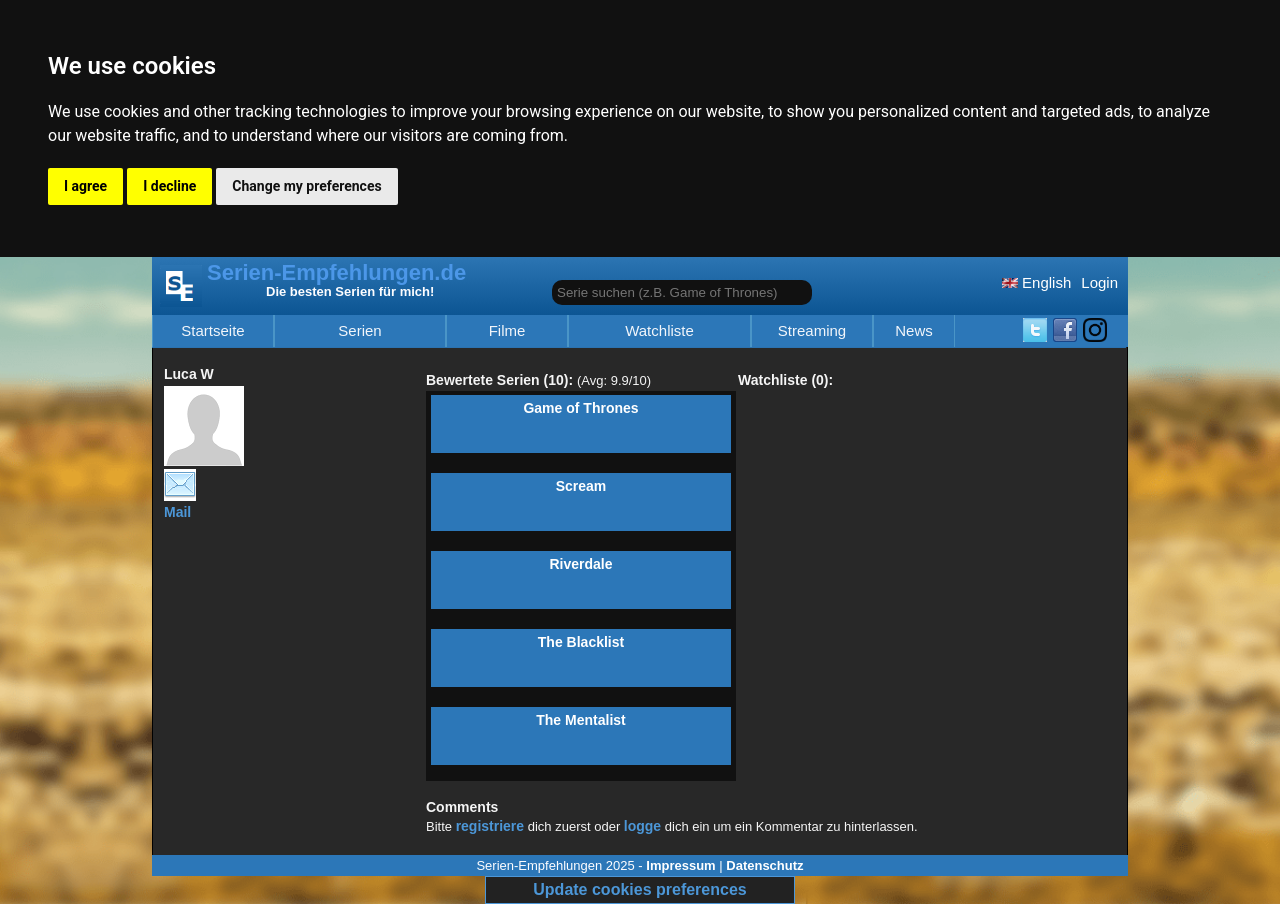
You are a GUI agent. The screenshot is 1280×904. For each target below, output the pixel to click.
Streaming (812, 331)
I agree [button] (85, 186)
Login (1099, 282)
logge (642, 826)
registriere (490, 826)
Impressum (680, 865)
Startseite (212, 331)
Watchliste (659, 331)
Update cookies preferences (639, 889)
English (1036, 282)
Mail (180, 504)
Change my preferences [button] (306, 186)
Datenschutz (764, 865)
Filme (507, 331)
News (914, 331)
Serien (359, 331)
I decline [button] (169, 186)
